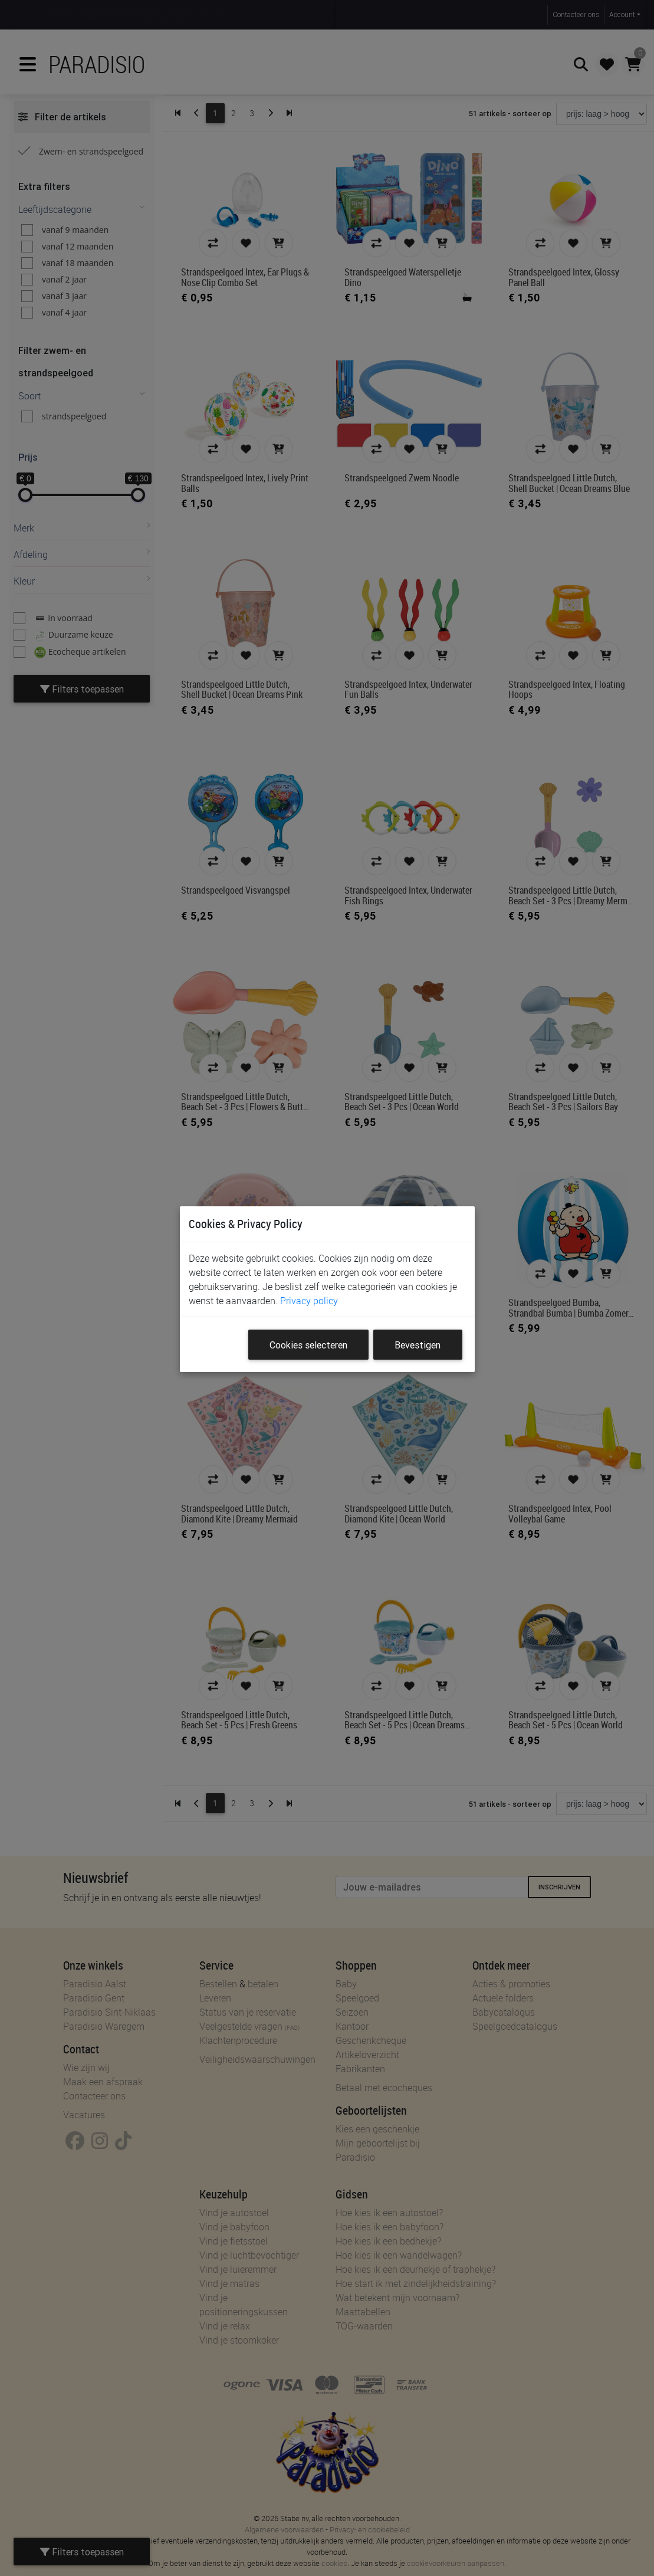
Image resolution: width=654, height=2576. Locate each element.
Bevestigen (418, 1345)
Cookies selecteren (308, 1345)
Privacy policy (309, 1300)
